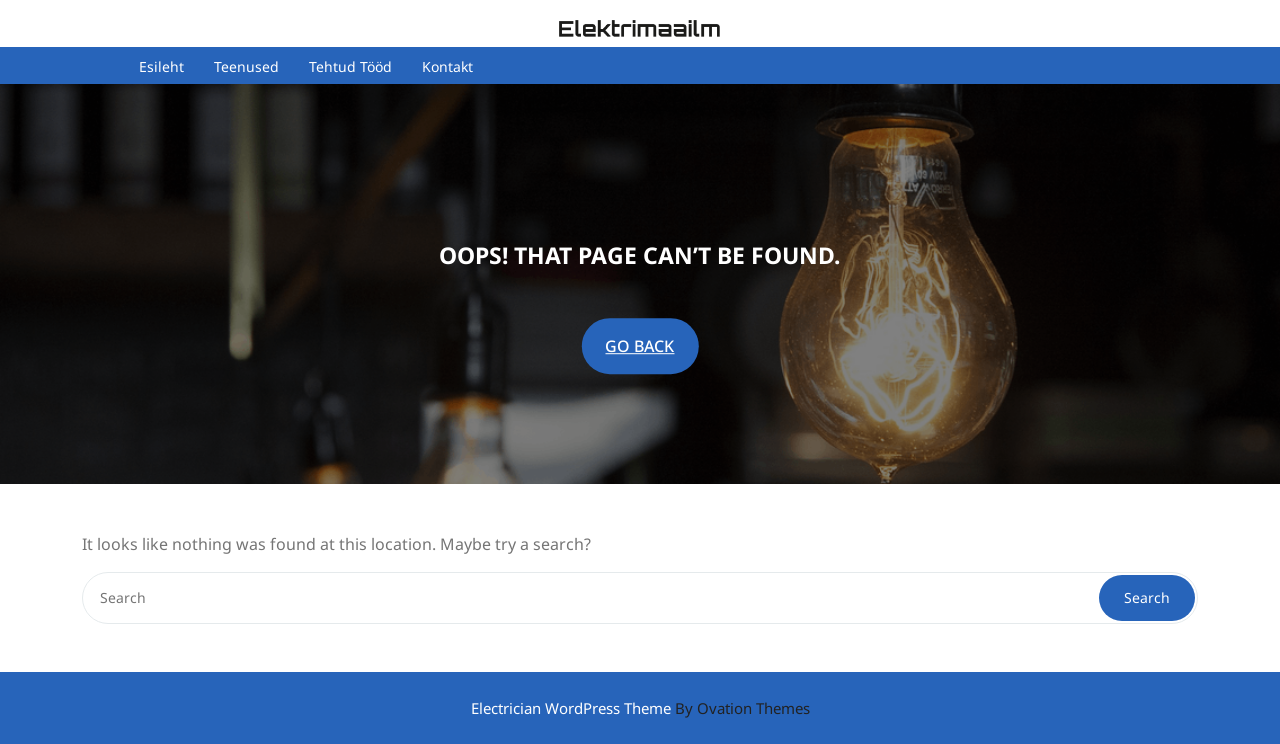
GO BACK (639, 346)
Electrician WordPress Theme (640, 708)
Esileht (161, 67)
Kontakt (447, 67)
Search (1147, 597)
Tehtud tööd (350, 67)
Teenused (246, 67)
